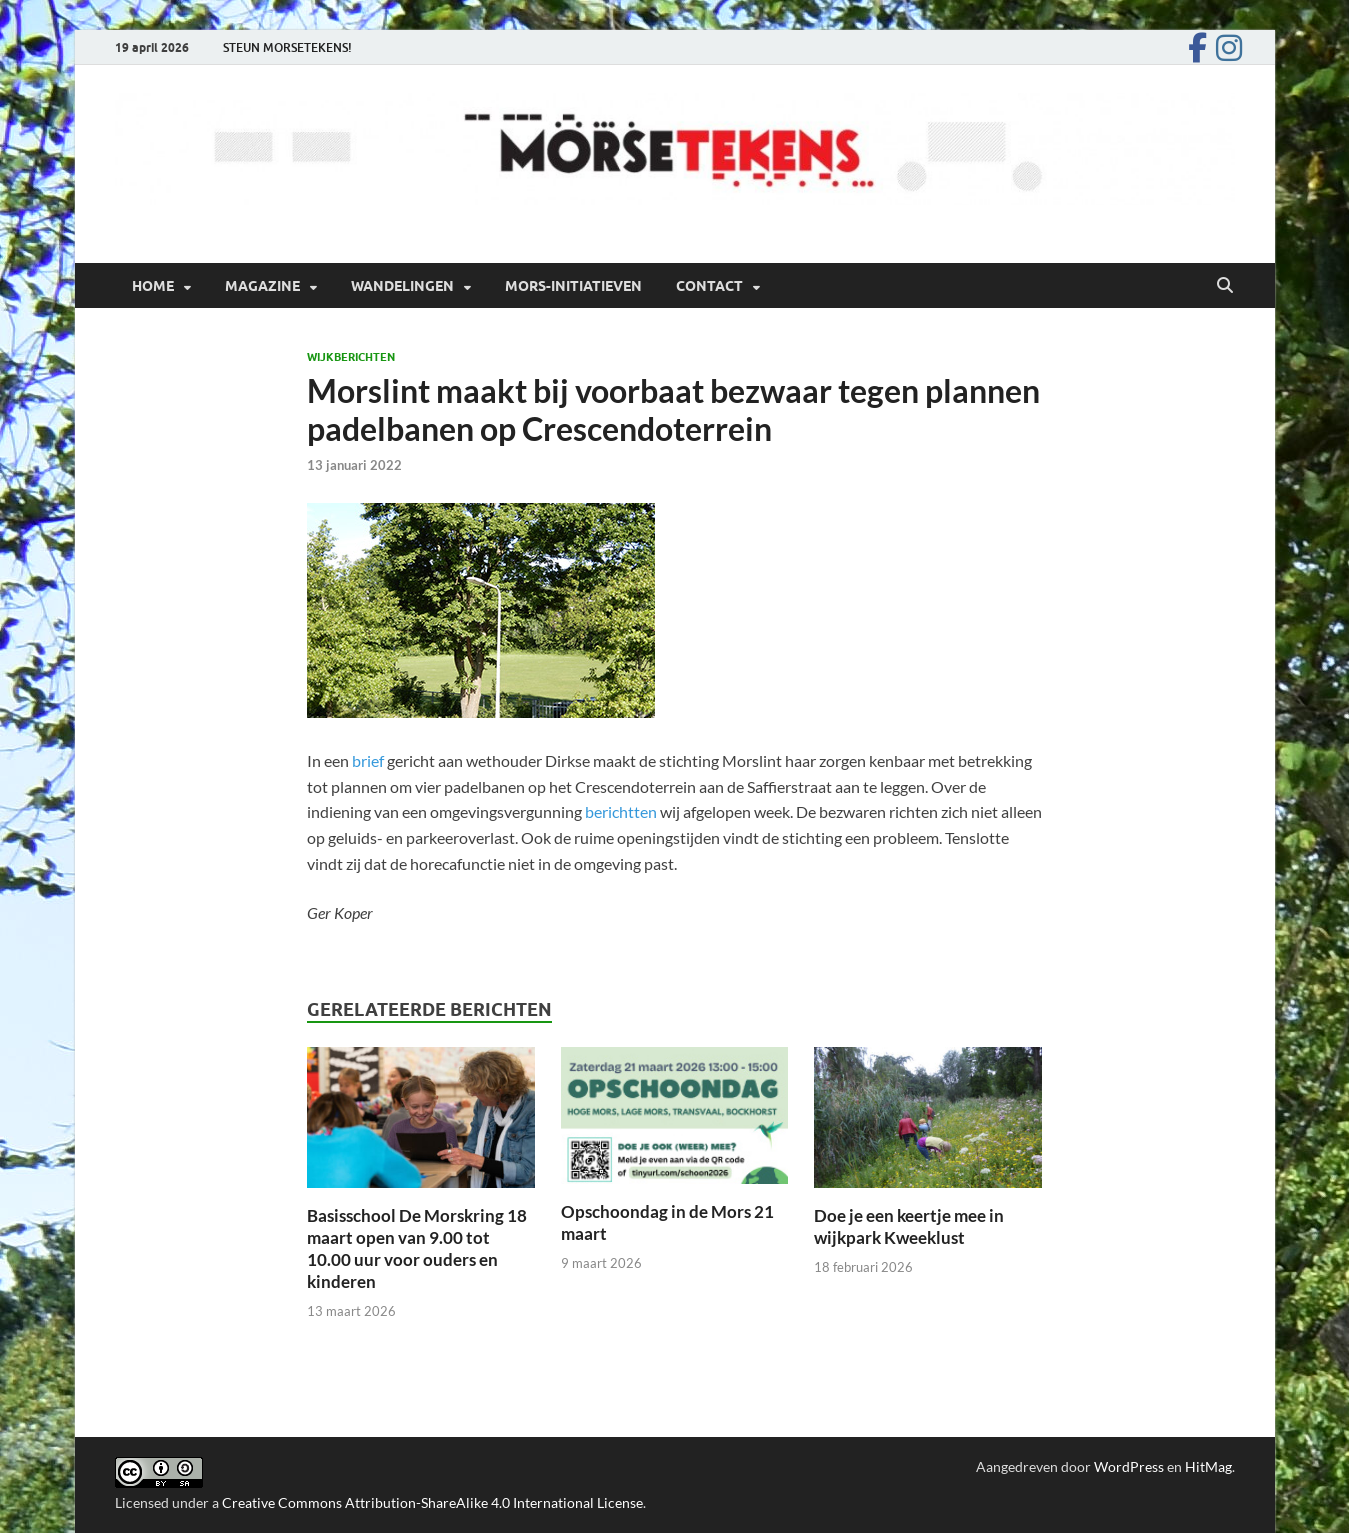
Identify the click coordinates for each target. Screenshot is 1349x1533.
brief (369, 760)
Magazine (262, 286)
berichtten (621, 811)
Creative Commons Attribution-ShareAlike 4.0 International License (432, 1502)
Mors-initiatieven (573, 286)
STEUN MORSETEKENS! (287, 47)
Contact (709, 286)
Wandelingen (402, 286)
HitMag (1208, 1466)
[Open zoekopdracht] (1225, 286)
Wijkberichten (351, 357)
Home (153, 286)
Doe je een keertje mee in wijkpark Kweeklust (909, 1226)
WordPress (1129, 1466)
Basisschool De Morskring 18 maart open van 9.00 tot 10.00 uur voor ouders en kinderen (417, 1248)
